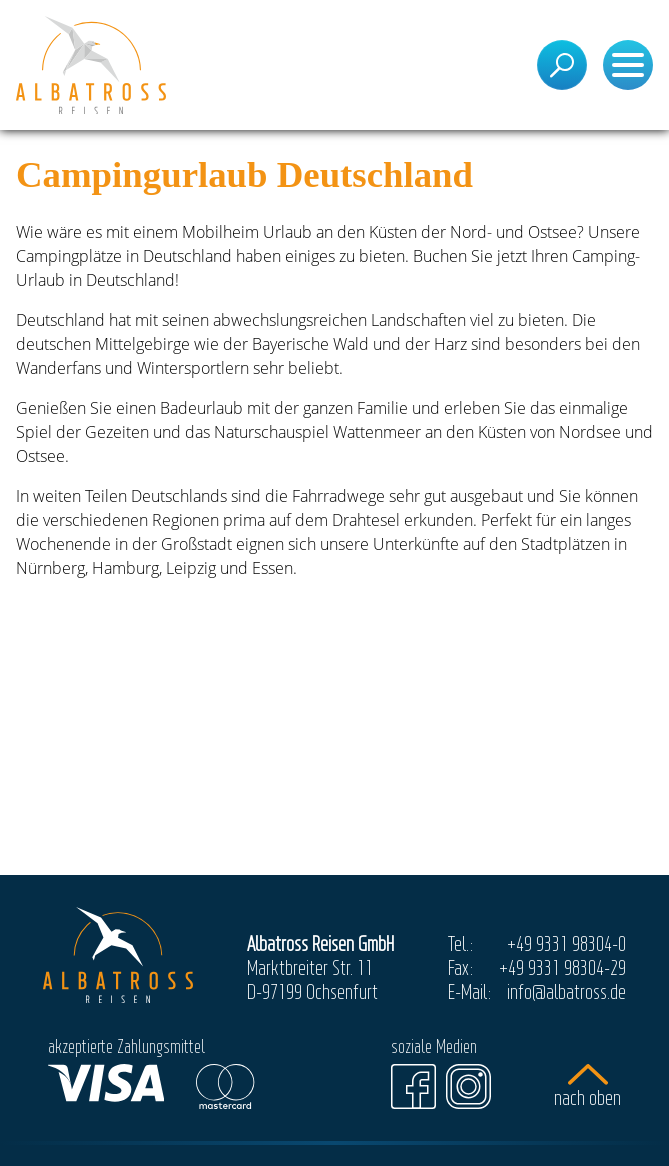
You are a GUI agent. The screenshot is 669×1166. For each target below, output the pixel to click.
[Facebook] (413, 1086)
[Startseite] (91, 65)
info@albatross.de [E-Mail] (566, 991)
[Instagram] (468, 1086)
